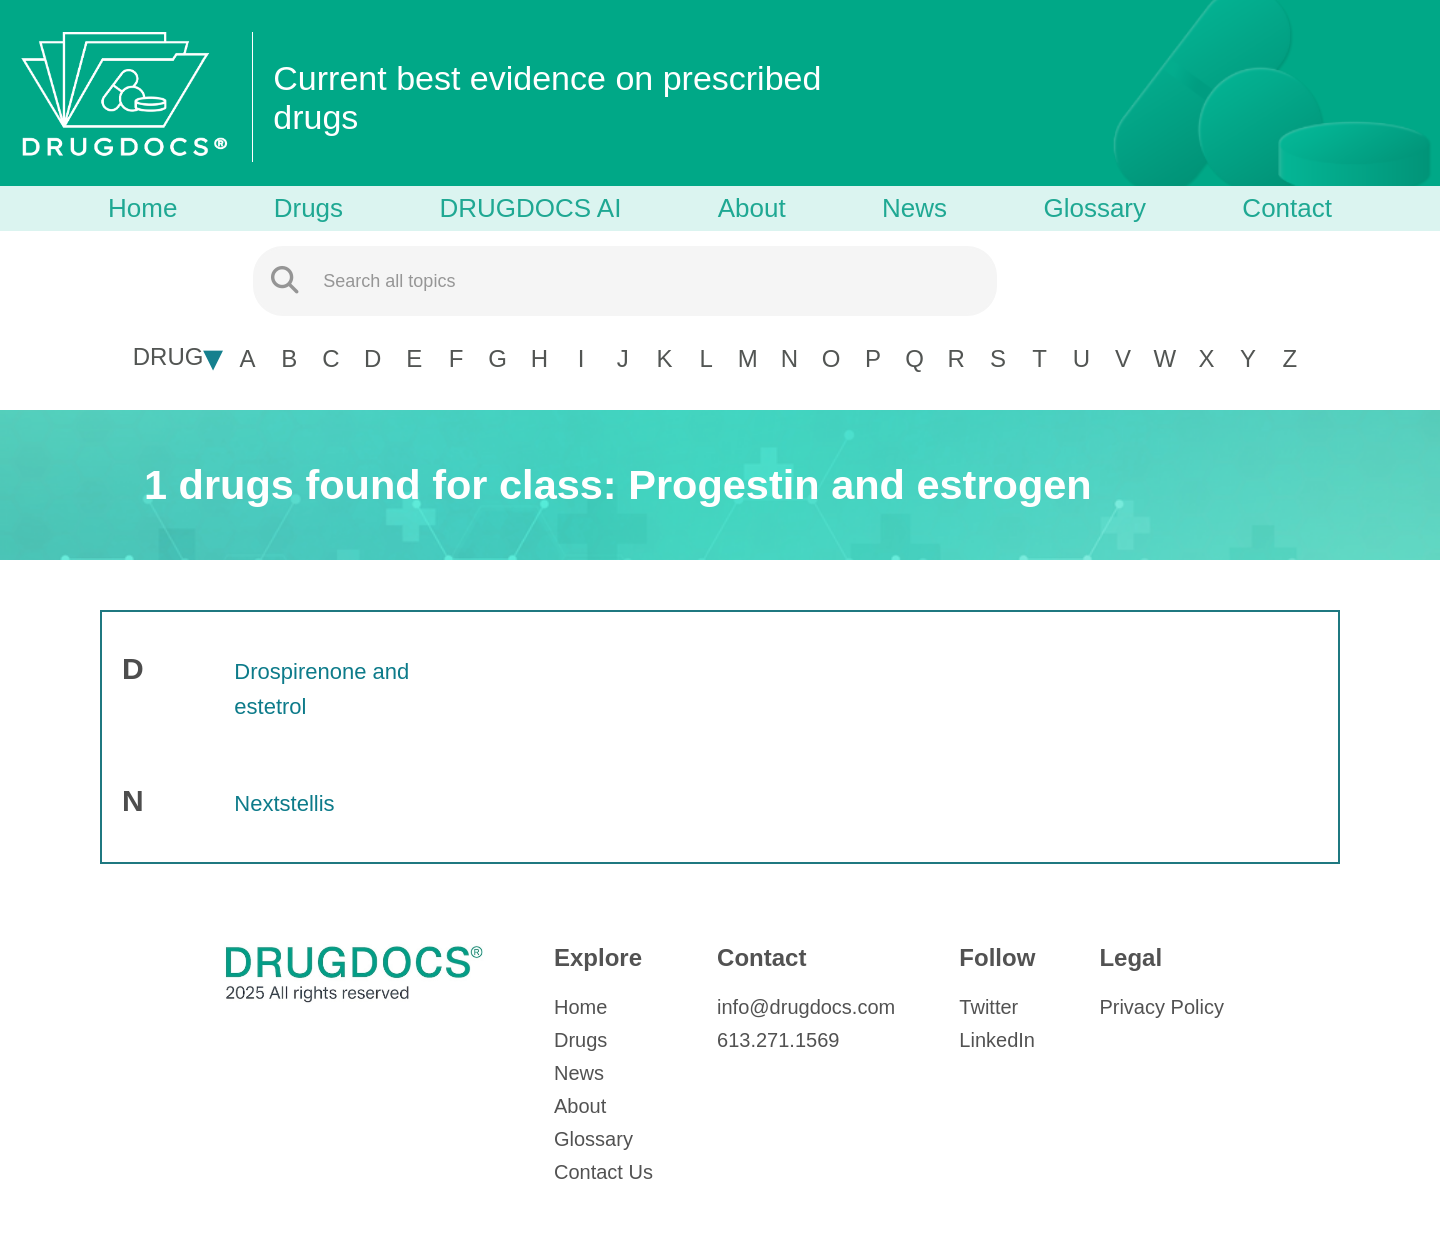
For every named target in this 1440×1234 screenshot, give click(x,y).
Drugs (308, 208)
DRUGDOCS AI (530, 208)
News (914, 208)
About (752, 208)
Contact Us (603, 1172)
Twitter (988, 1007)
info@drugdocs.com (806, 1007)
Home (142, 208)
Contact (1287, 208)
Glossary (1094, 208)
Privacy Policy (1161, 1007)
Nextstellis (284, 803)
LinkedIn (997, 1040)
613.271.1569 (778, 1040)
